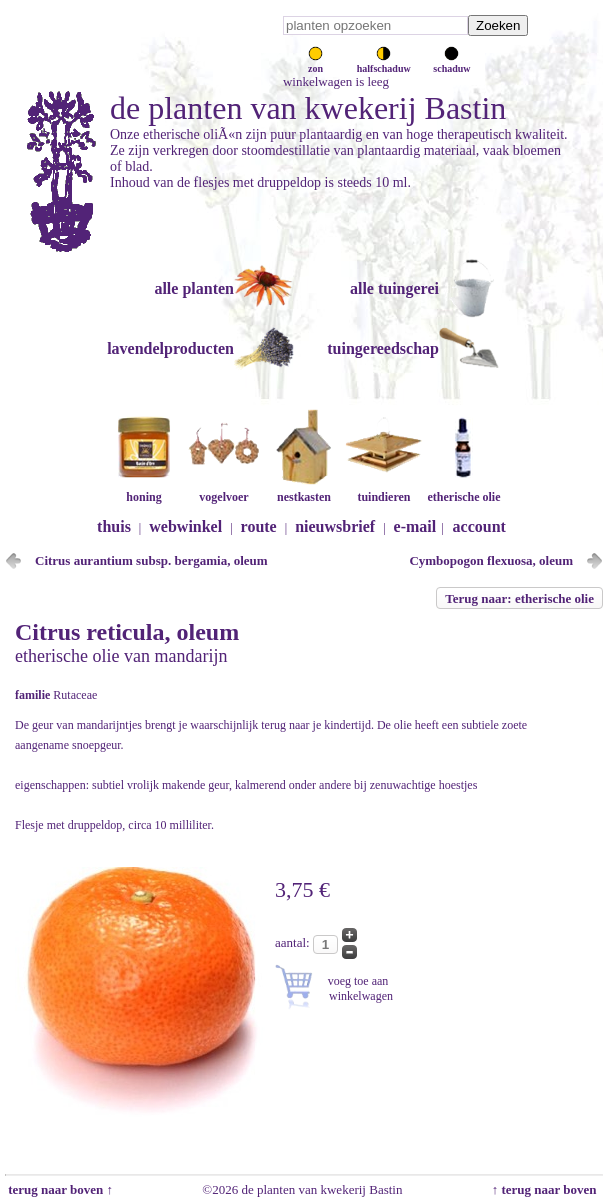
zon (315, 63)
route (259, 526)
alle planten (194, 288)
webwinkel (185, 526)
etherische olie (464, 489)
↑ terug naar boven (547, 1189)
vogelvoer (224, 489)
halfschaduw (384, 63)
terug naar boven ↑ (59, 1189)
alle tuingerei (394, 288)
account (479, 526)
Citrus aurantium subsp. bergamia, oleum (151, 560)
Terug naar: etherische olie (519, 598)
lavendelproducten (170, 348)
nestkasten (304, 489)
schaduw (451, 63)
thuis (114, 526)
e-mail (415, 526)
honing (144, 489)
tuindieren (384, 489)
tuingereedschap (383, 348)
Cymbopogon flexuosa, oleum (491, 560)
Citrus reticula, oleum (127, 632)
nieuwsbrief (335, 526)
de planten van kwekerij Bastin (308, 108)
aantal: (294, 942)
